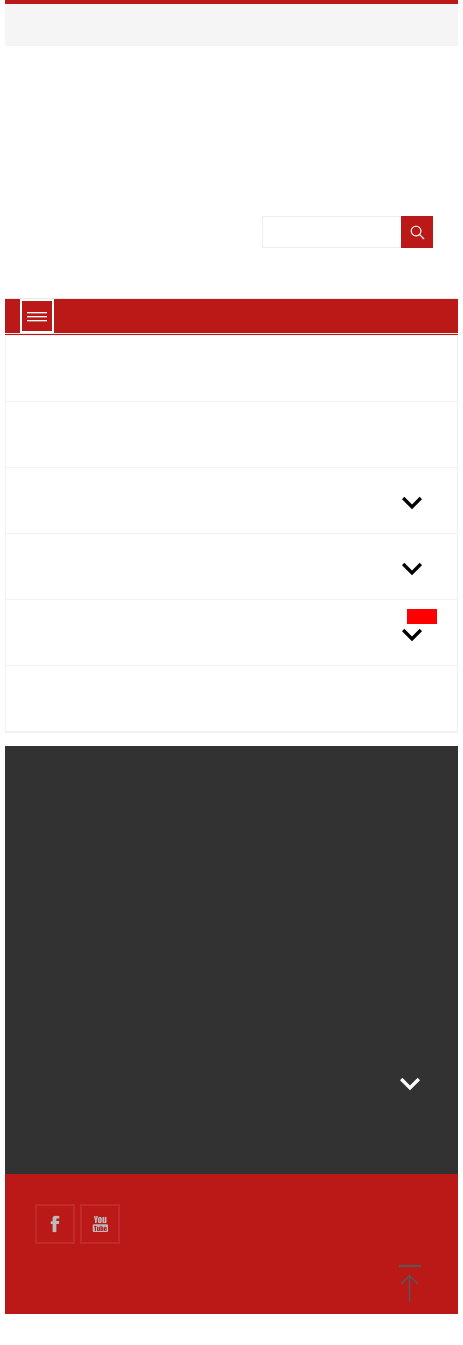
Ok (385, 81)
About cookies (231, 1254)
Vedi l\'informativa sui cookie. (274, 81)
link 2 (53, 1023)
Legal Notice (77, 838)
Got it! (232, 1301)
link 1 (53, 992)
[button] (409, 1285)
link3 (51, 1054)
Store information (124, 1112)
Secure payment (90, 900)
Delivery (64, 807)
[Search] (351, 264)
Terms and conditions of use (131, 869)
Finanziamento (83, 931)
